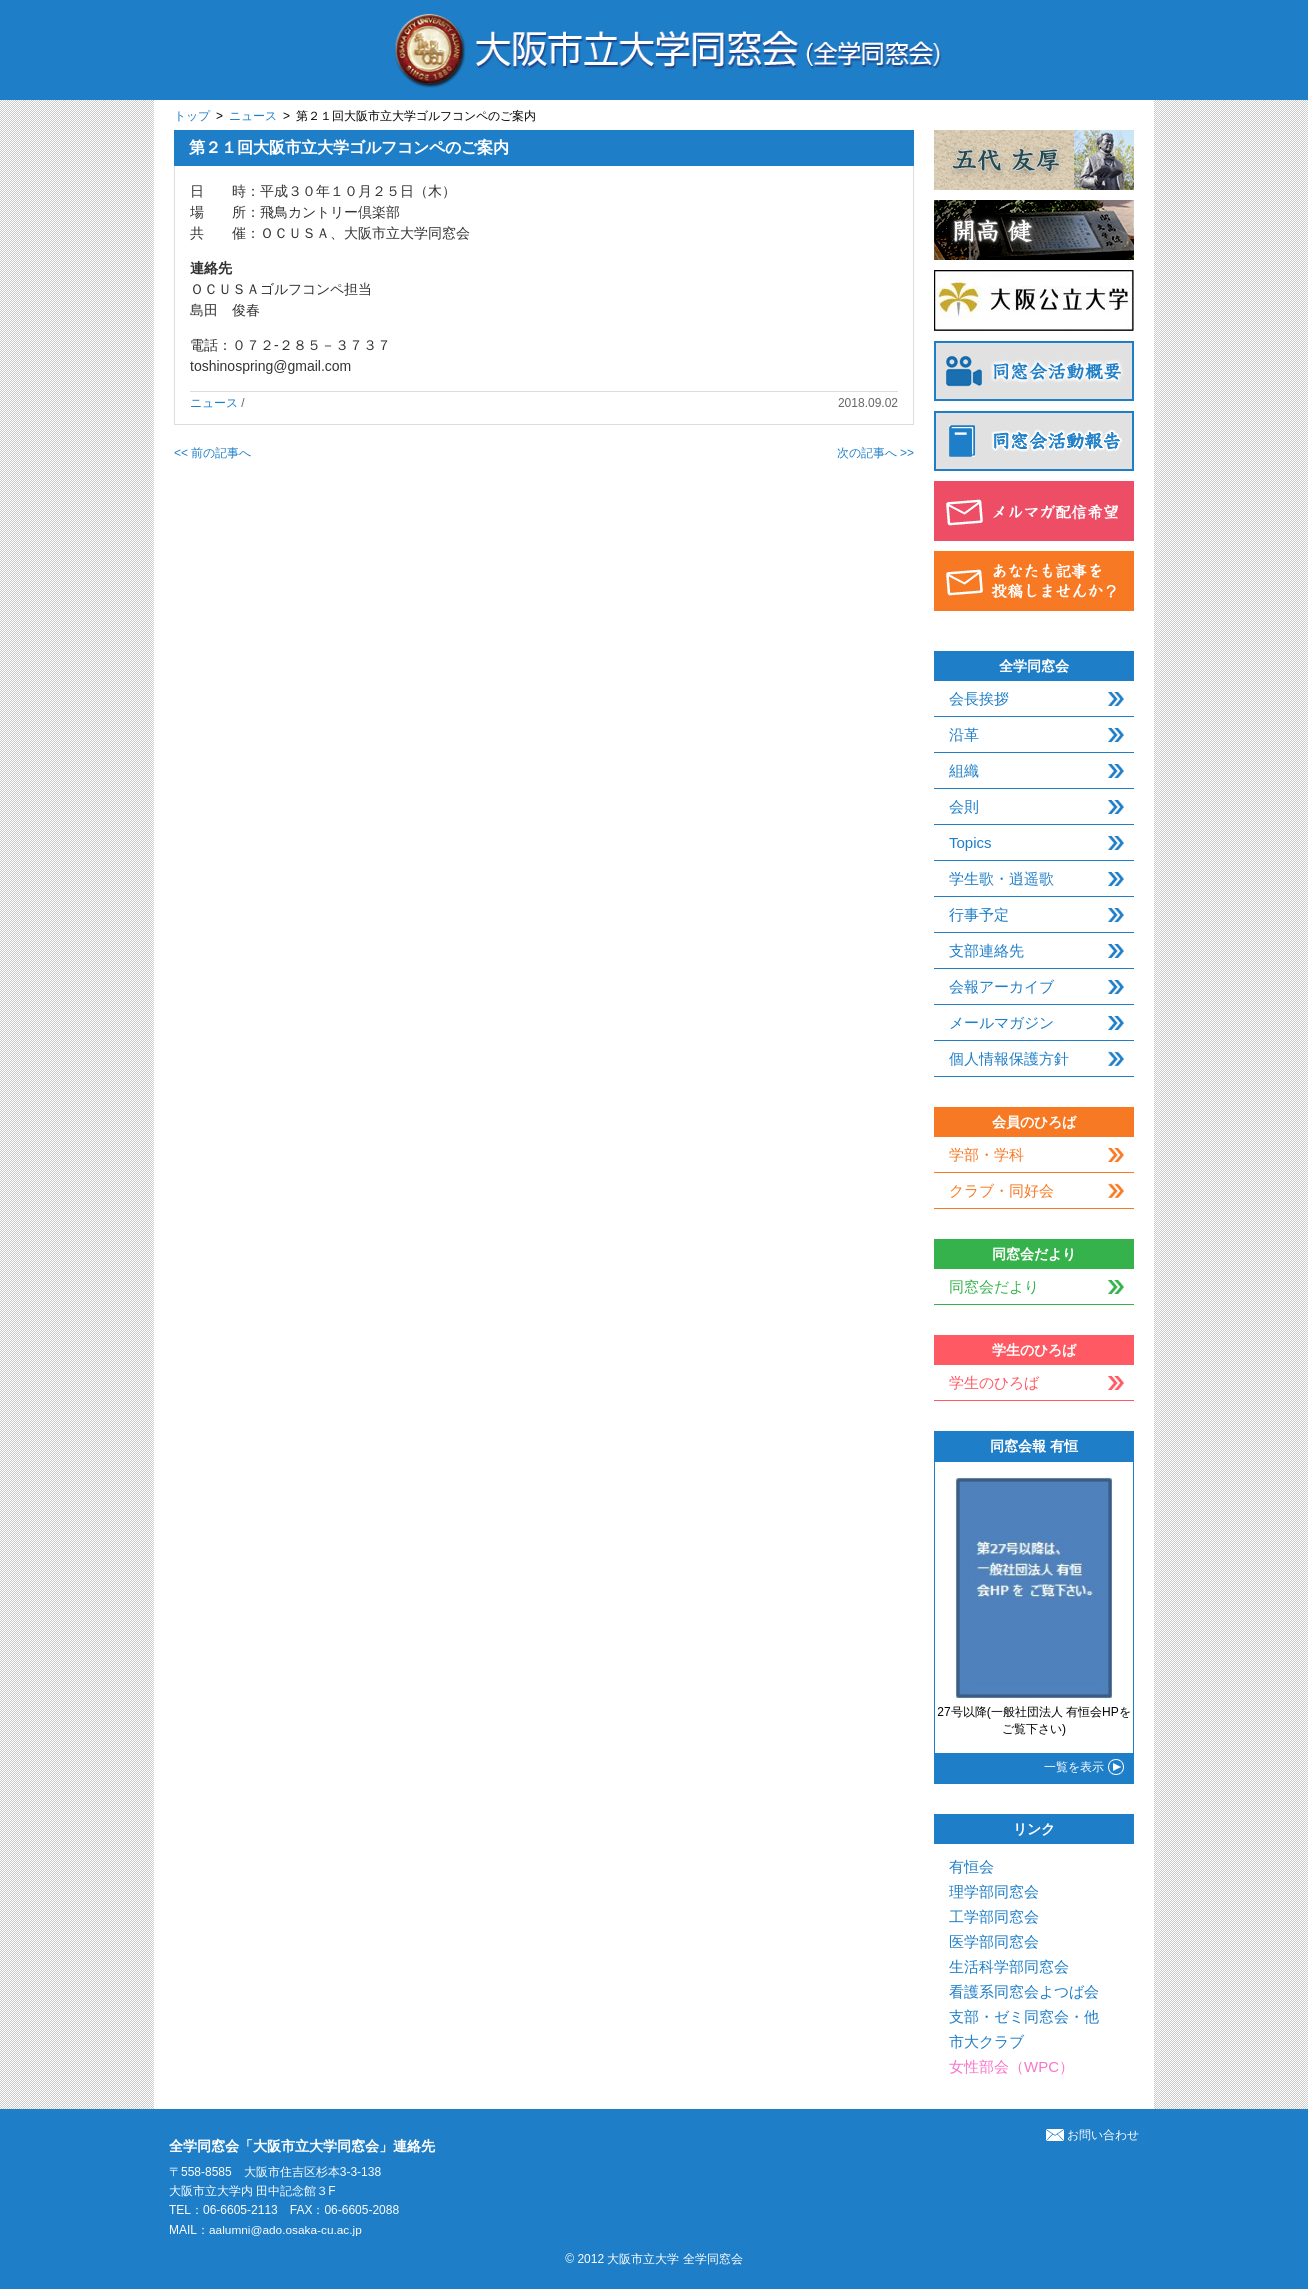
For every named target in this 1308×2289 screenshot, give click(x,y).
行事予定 (979, 914)
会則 (964, 806)
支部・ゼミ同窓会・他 (1024, 2016)
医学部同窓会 (994, 1941)
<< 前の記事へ (212, 453)
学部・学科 (986, 1154)
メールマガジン (1001, 1022)
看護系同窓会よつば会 (1024, 1991)
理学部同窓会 (994, 1891)
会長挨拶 (979, 698)
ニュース (253, 116)
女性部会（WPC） (1011, 2066)
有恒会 (971, 1866)
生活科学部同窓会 (1009, 1966)
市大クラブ (986, 2041)
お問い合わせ (1092, 2135)
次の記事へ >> (875, 453)
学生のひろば (994, 1382)
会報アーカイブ (1001, 986)
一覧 (1074, 1767)
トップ (192, 116)
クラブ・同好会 (1001, 1190)
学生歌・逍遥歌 (1001, 878)
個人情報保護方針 (1009, 1058)
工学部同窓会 (994, 1916)
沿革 (964, 734)
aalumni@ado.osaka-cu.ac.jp (286, 2230)
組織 (964, 770)
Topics (970, 842)
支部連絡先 (986, 950)
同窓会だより (994, 1286)
